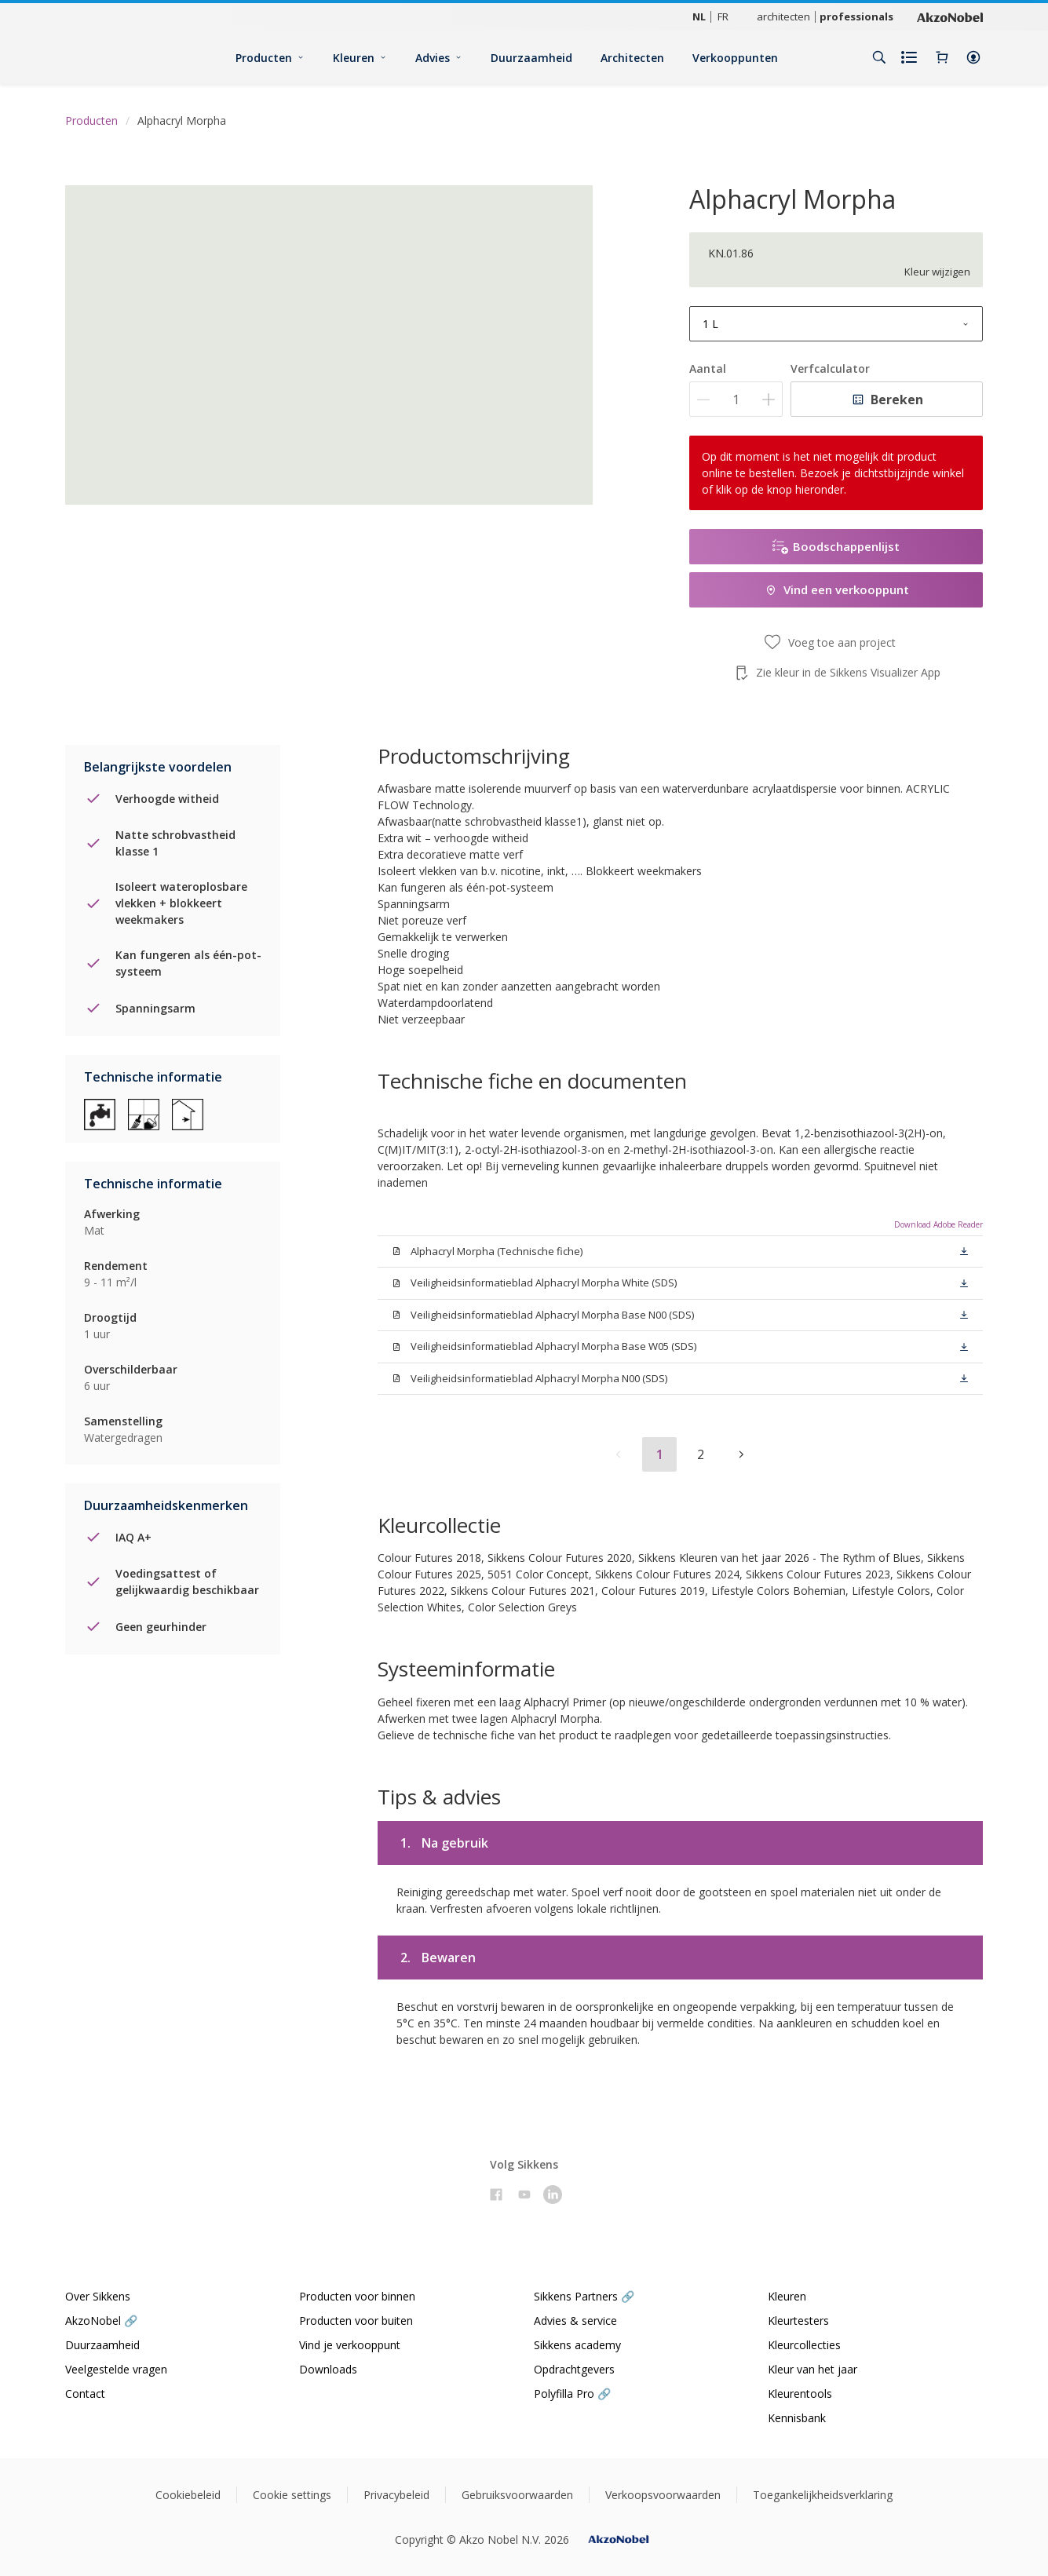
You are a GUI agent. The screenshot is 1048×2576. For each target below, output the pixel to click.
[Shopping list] (910, 57)
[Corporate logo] (950, 16)
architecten (783, 16)
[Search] (879, 57)
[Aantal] (736, 399)
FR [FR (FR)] (723, 16)
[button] (973, 57)
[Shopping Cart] (942, 57)
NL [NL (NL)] (699, 16)
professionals (856, 16)
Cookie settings (292, 2494)
